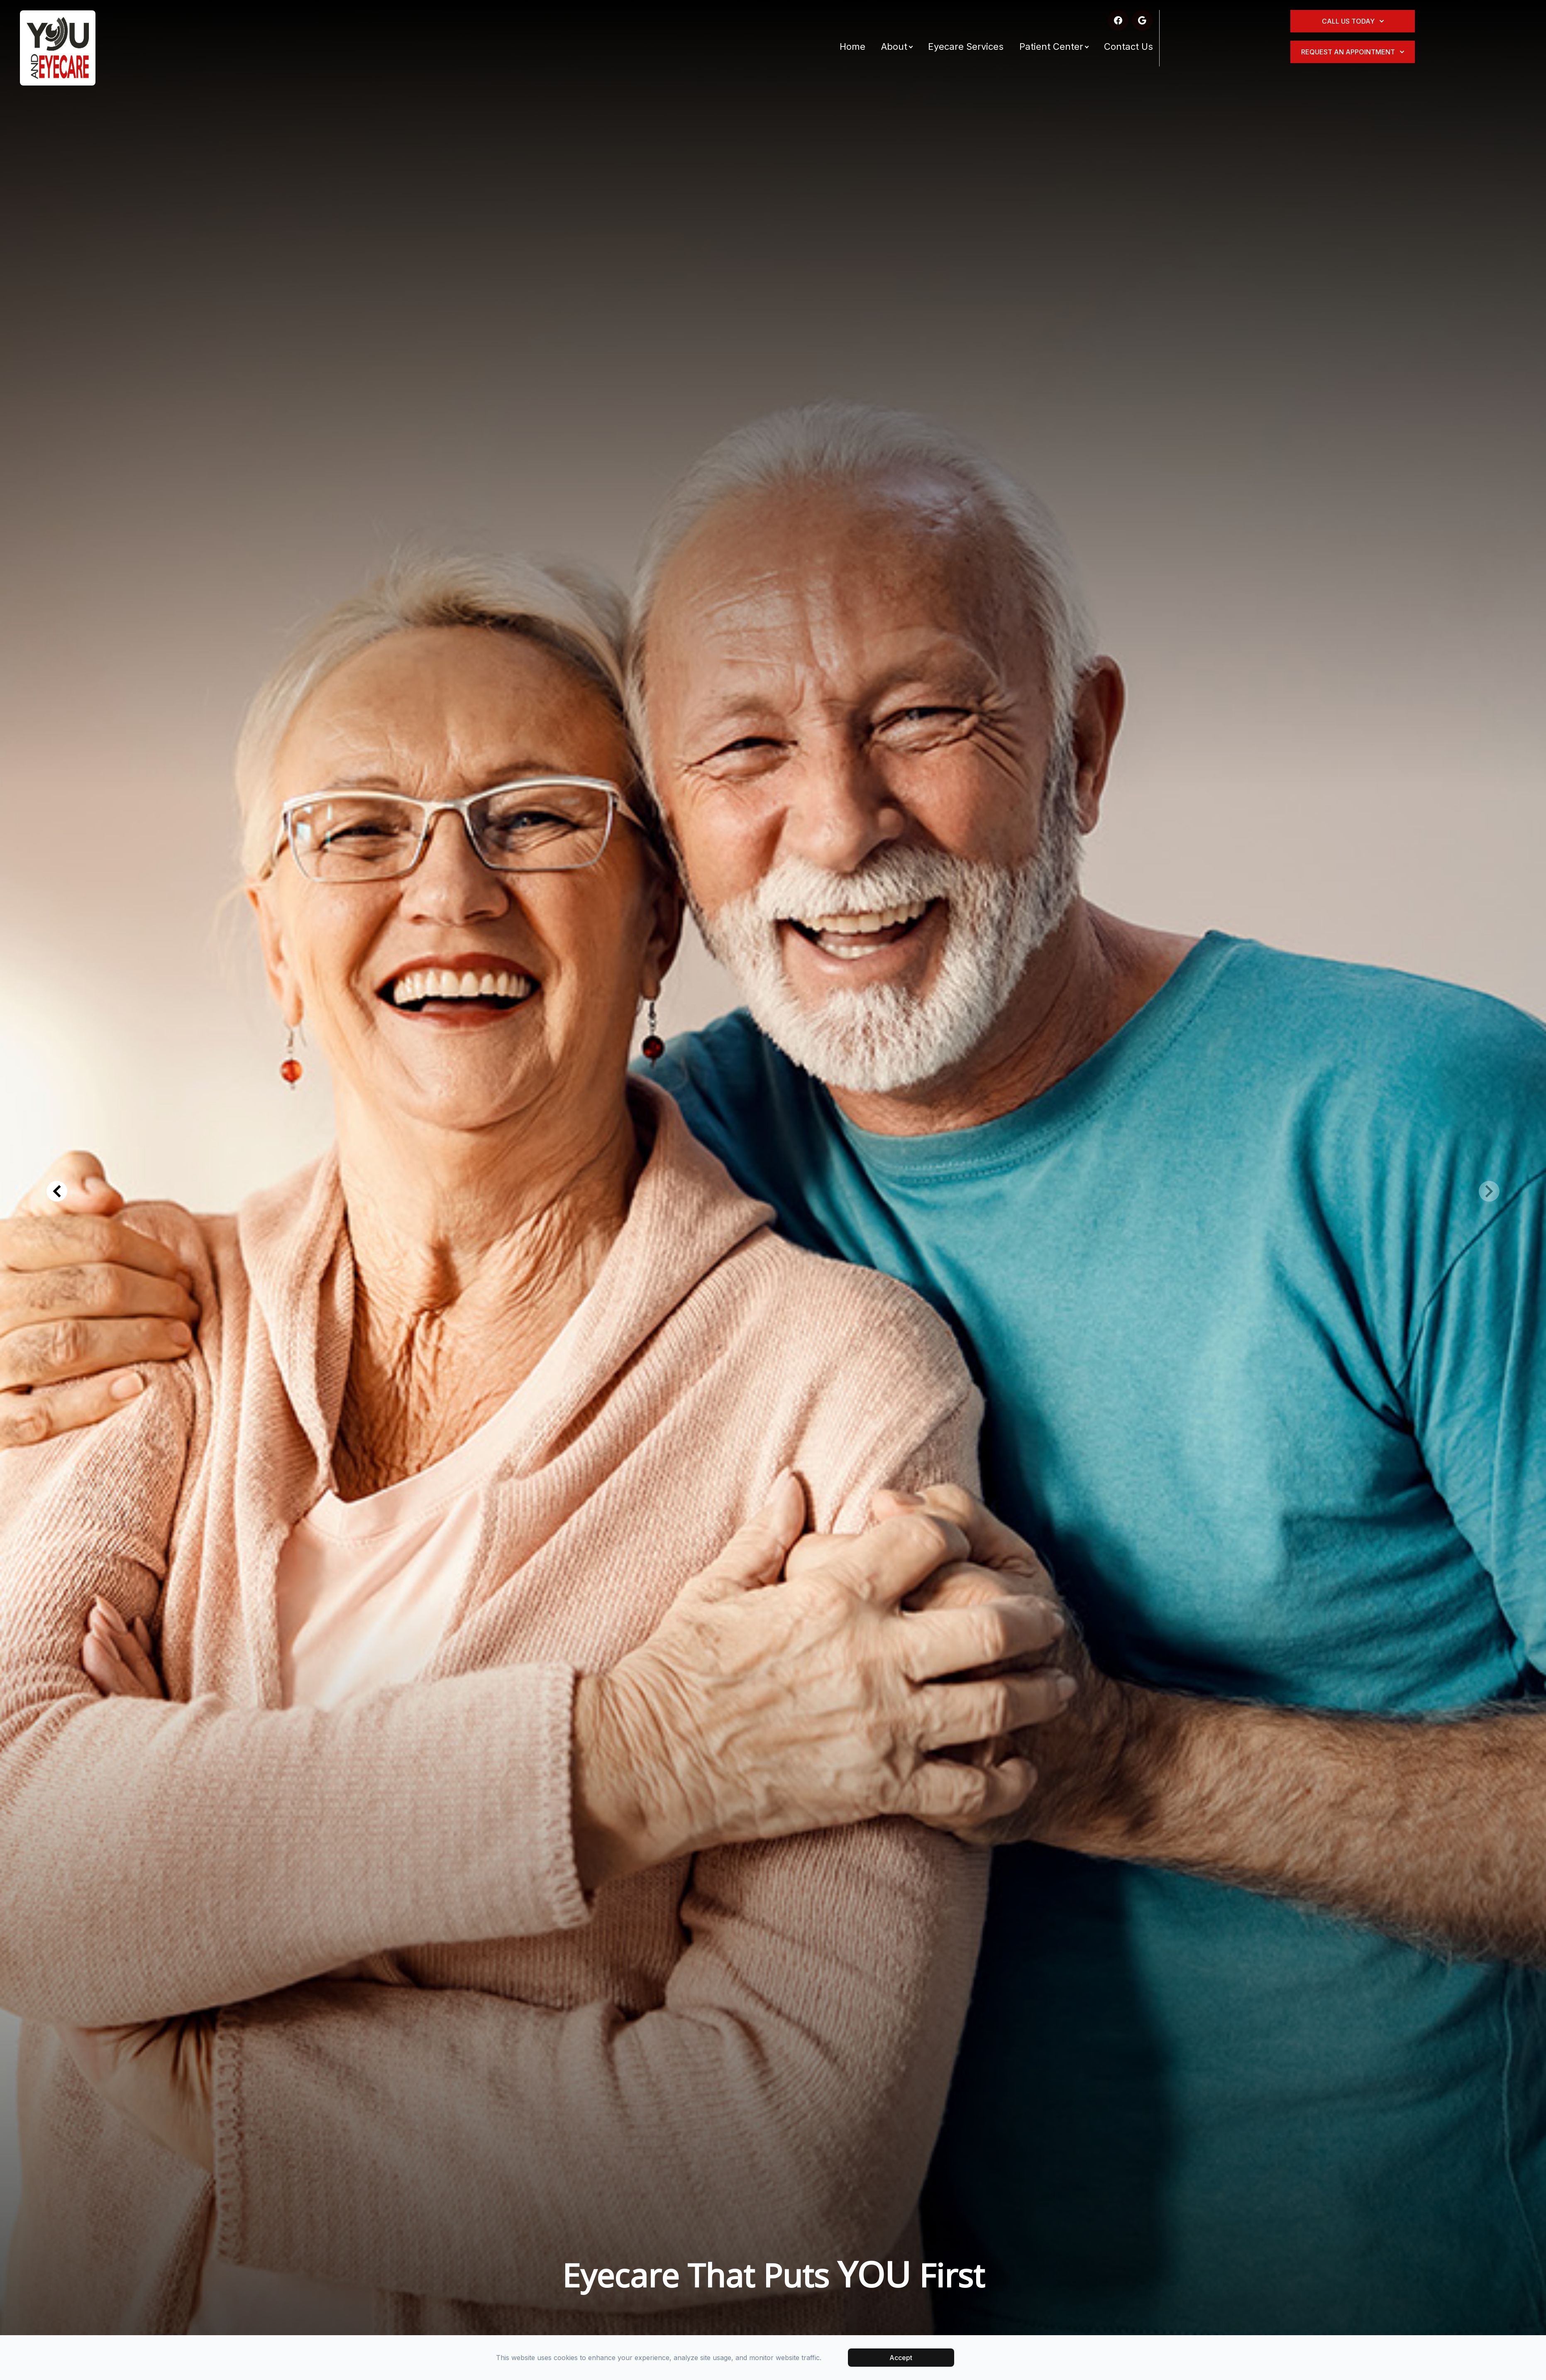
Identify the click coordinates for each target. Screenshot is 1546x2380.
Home (852, 46)
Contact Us (1128, 46)
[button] (56, 1191)
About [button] (896, 46)
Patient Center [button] (1053, 46)
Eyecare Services (966, 46)
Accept (900, 2357)
